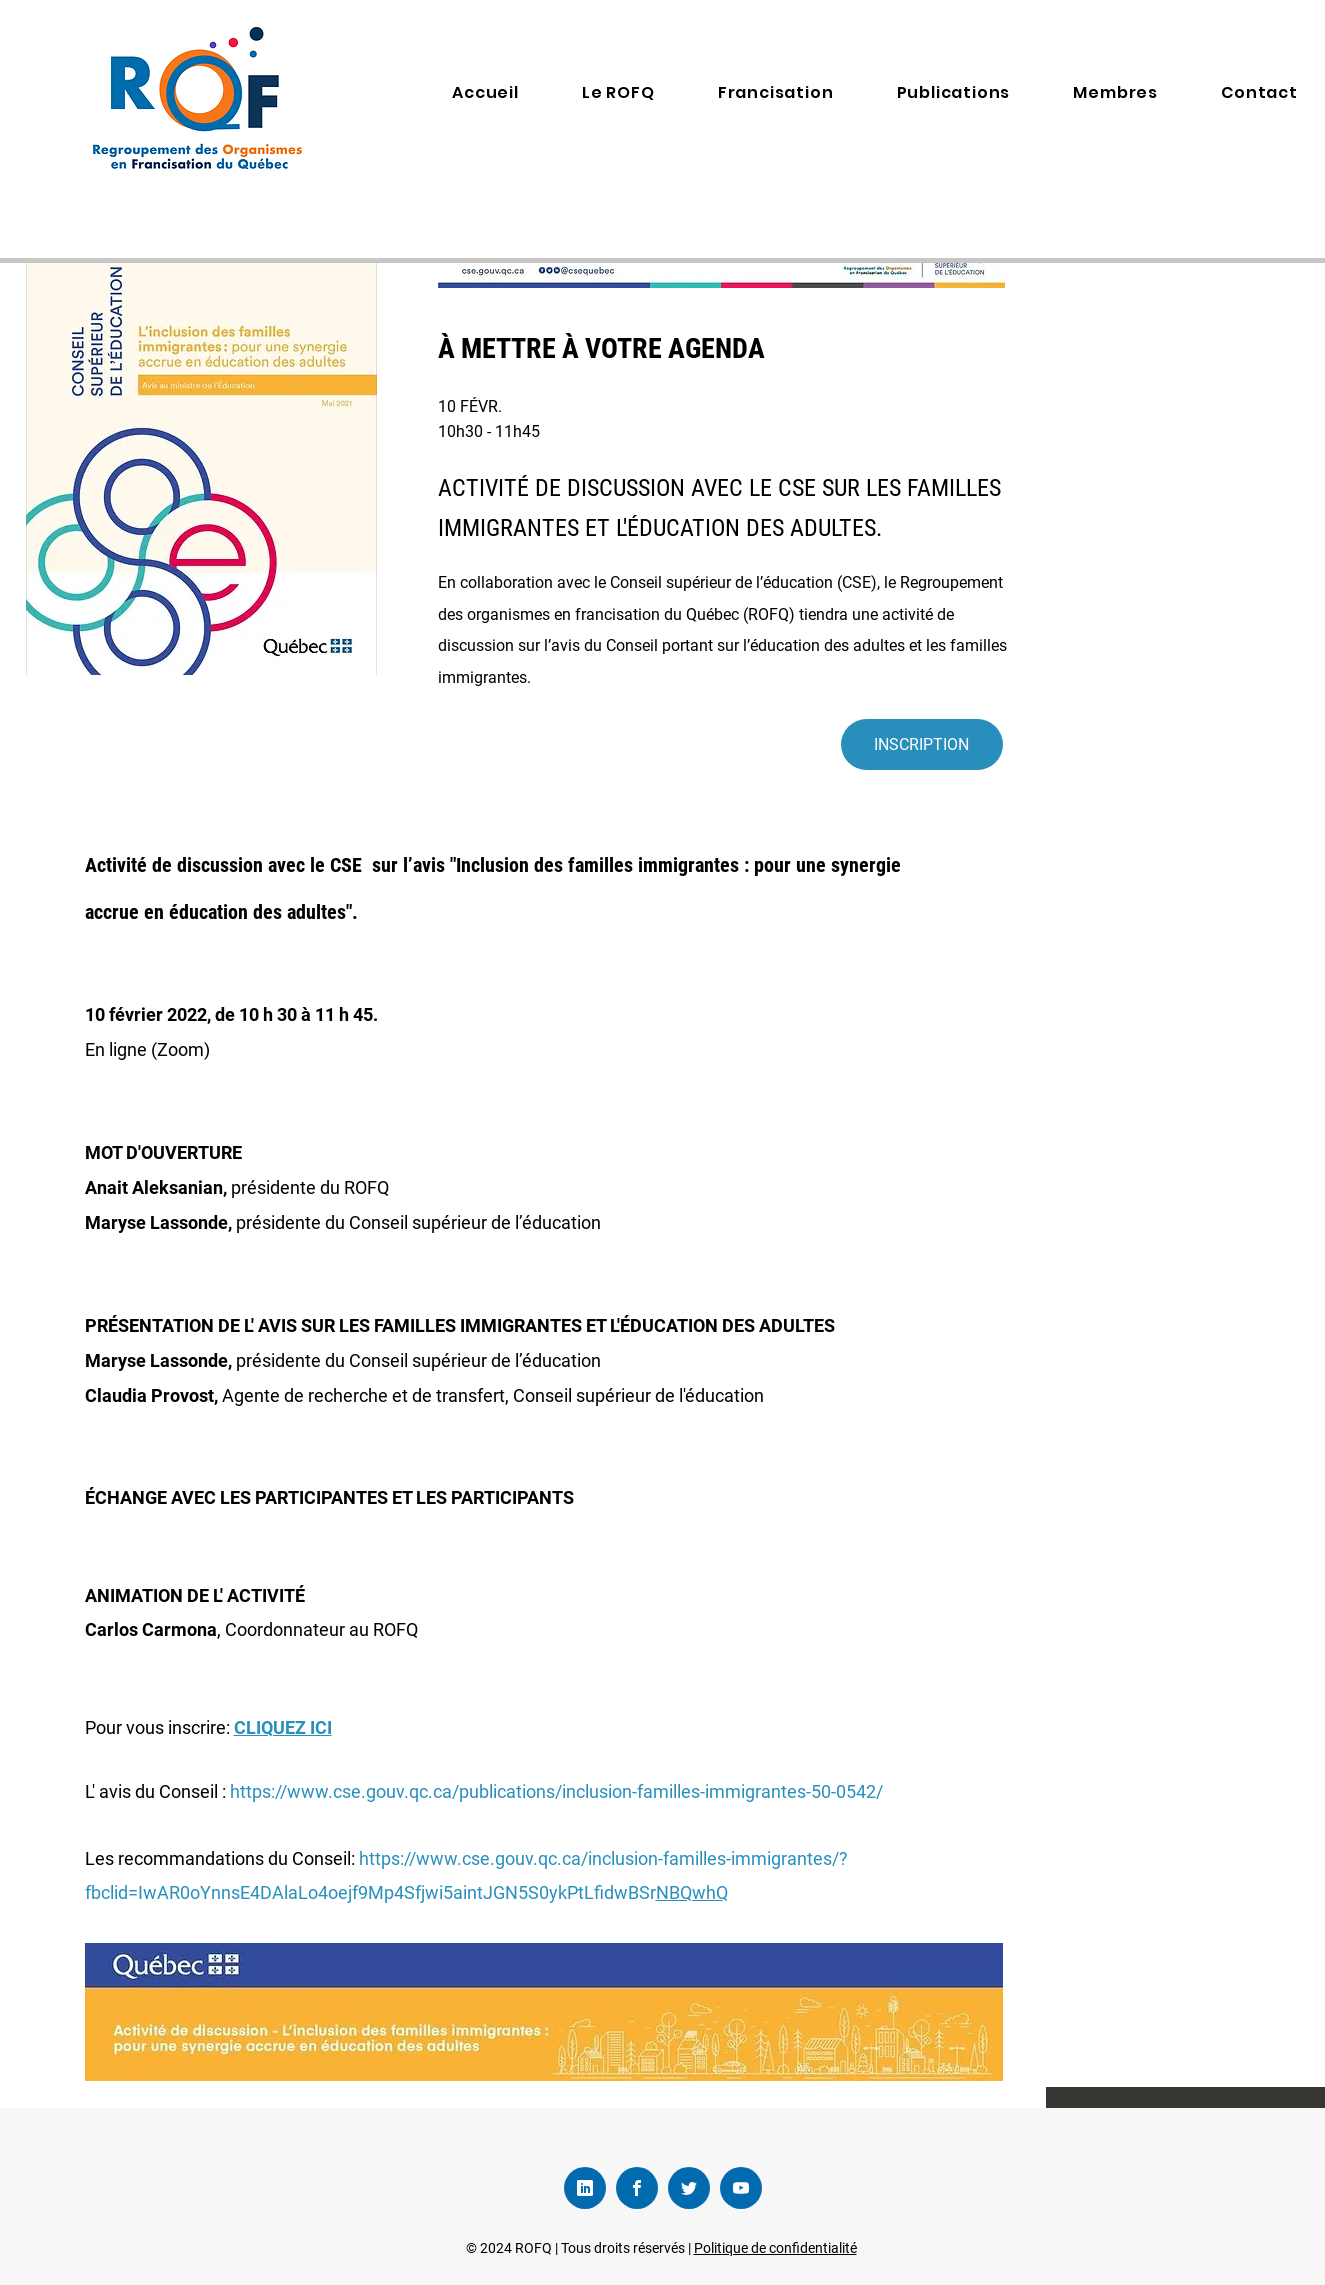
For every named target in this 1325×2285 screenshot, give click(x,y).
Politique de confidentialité (775, 2248)
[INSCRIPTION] (922, 744)
